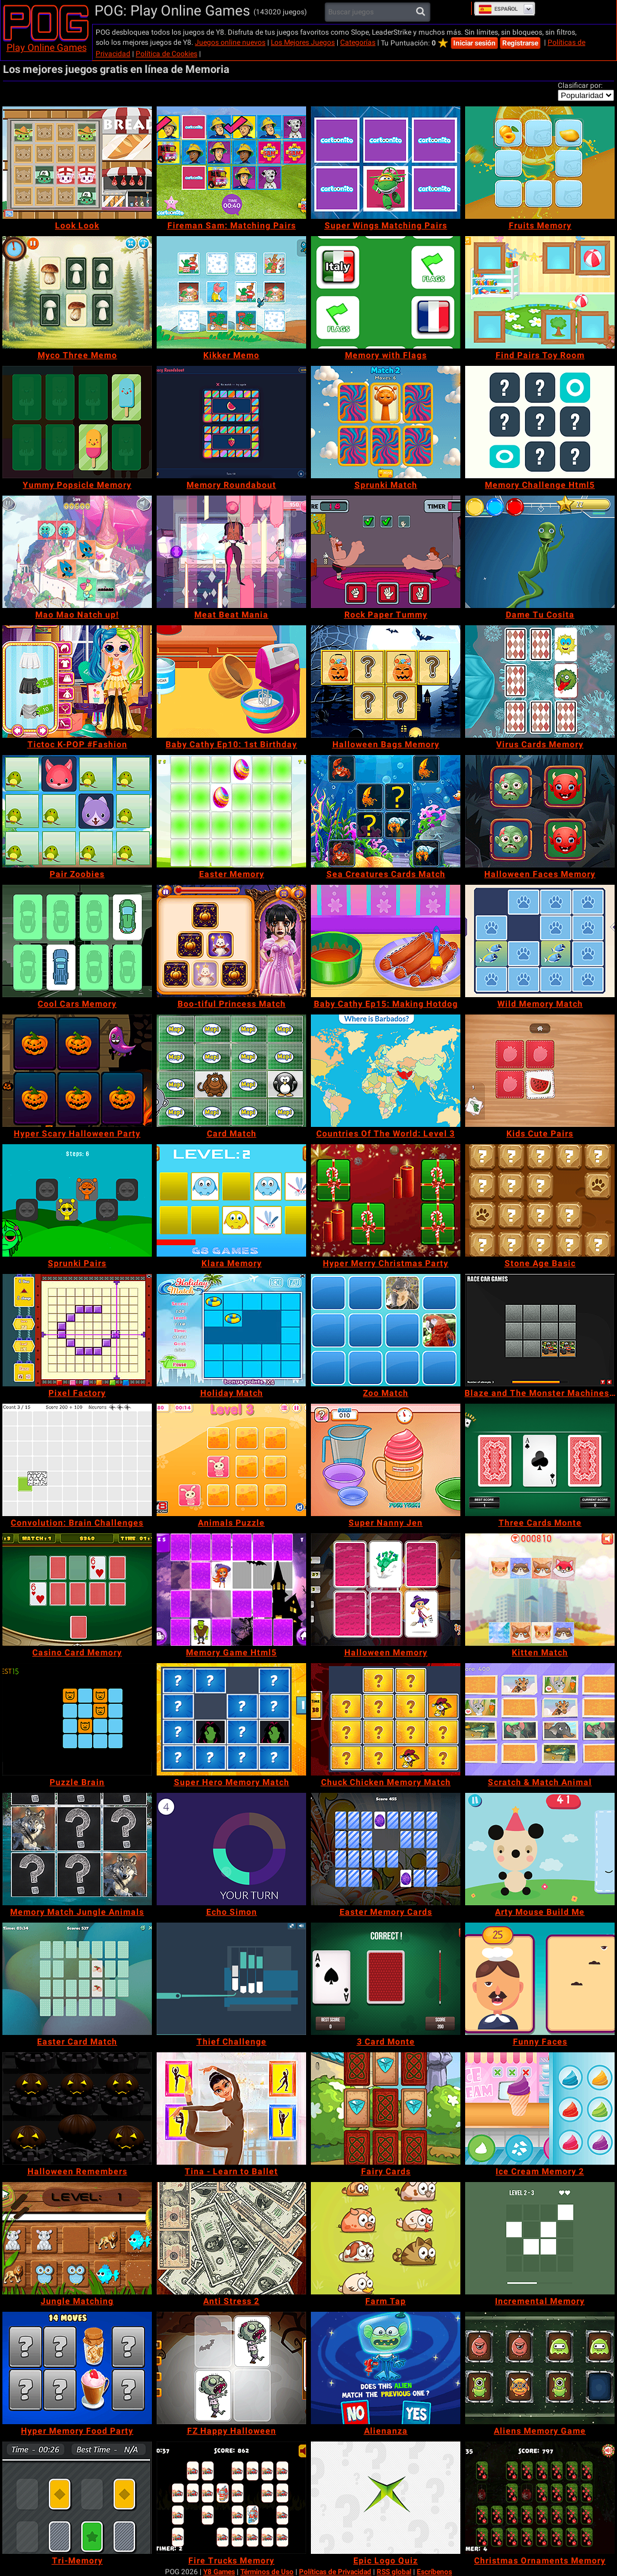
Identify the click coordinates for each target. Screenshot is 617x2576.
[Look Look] (77, 162)
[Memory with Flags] (385, 292)
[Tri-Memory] (77, 2497)
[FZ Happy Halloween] (231, 2368)
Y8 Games (219, 2572)
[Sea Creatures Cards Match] (385, 811)
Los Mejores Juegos (303, 42)
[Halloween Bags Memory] (385, 681)
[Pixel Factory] (77, 1330)
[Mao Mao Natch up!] (77, 552)
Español (498, 9)
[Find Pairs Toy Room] (540, 292)
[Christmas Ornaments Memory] (540, 2497)
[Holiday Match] (231, 1330)
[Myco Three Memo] (77, 292)
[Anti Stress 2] (231, 2238)
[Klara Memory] (231, 1200)
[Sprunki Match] (385, 422)
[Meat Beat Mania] (231, 552)
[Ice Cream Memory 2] (540, 2108)
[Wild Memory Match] (540, 941)
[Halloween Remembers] (77, 2108)
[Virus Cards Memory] (540, 681)
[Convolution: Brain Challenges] (77, 1460)
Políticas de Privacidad (335, 2572)
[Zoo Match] (385, 1330)
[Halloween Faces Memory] (540, 811)
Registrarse (520, 43)
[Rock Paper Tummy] (385, 552)
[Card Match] (231, 1070)
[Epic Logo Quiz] (385, 2497)
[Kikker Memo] (231, 292)
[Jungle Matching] (77, 2238)
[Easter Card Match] (77, 1979)
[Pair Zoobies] (77, 811)
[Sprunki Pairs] (77, 1200)
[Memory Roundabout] (231, 422)
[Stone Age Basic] (540, 1200)
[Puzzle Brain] (77, 1719)
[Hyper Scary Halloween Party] (77, 1070)
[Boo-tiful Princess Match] (231, 941)
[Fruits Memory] (540, 162)
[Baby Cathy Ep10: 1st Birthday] (231, 681)
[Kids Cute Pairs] (540, 1070)
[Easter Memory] (231, 811)
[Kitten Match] (540, 1589)
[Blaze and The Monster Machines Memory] (540, 1330)
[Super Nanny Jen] (385, 1460)
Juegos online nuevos (230, 42)
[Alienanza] (385, 2368)
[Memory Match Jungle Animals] (77, 1849)
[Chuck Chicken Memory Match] (385, 1719)
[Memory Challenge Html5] (540, 422)
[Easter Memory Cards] (385, 1849)
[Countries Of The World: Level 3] (385, 1070)
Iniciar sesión (474, 43)
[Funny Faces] (540, 1979)
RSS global (394, 2572)
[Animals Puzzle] (231, 1460)
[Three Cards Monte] (540, 1460)
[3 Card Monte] (385, 1979)
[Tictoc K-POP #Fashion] (77, 681)
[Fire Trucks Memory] (231, 2497)
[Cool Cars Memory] (77, 941)
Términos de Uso (267, 2572)
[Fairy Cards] (385, 2108)
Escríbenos (434, 2572)
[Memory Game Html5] (231, 1589)
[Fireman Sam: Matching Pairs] (231, 162)
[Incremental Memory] (540, 2238)
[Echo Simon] (231, 1849)
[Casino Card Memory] (77, 1589)
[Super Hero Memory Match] (231, 1719)
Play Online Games (47, 47)
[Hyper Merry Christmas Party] (385, 1200)
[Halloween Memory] (385, 1589)
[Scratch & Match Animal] (540, 1719)
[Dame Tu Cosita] (540, 552)
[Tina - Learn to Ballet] (231, 2108)
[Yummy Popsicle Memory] (77, 422)
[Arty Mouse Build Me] (540, 1849)
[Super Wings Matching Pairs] (385, 162)
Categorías (357, 42)
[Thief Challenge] (231, 1979)
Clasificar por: (580, 85)
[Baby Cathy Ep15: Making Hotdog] (385, 941)
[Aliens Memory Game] (540, 2368)
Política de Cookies (166, 54)
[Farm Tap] (385, 2238)
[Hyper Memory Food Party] (77, 2368)
